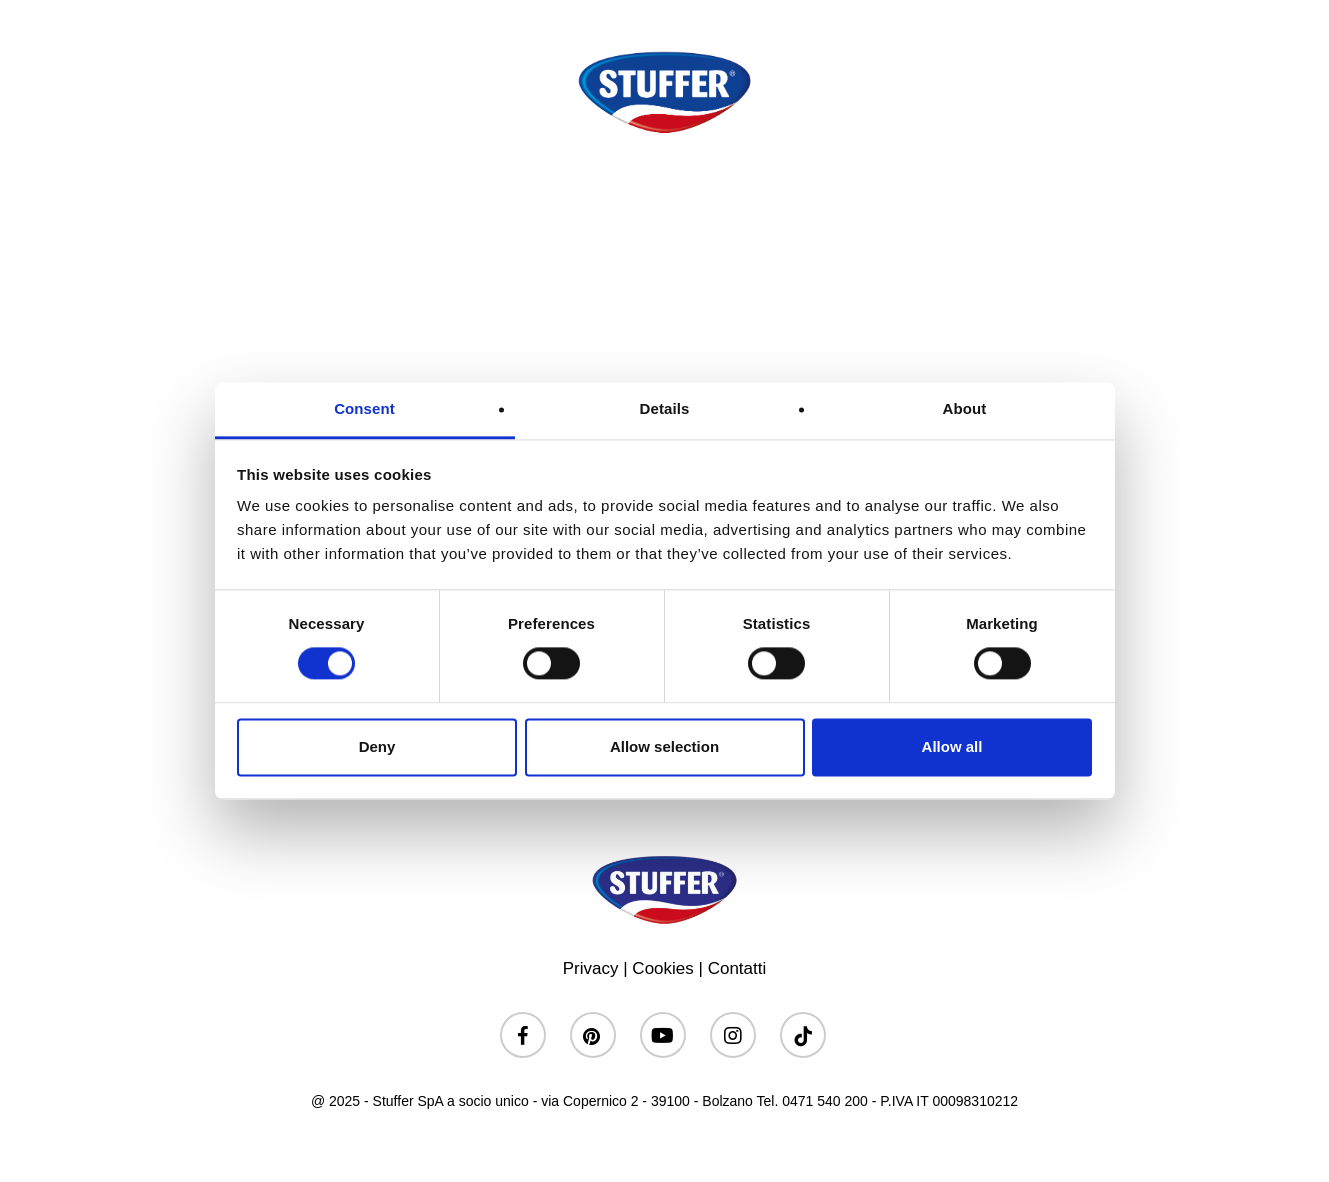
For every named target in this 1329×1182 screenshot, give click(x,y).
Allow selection (664, 746)
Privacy (591, 968)
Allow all (952, 746)
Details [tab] (665, 408)
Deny (377, 746)
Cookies (662, 968)
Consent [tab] (364, 408)
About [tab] (965, 408)
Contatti (737, 968)
